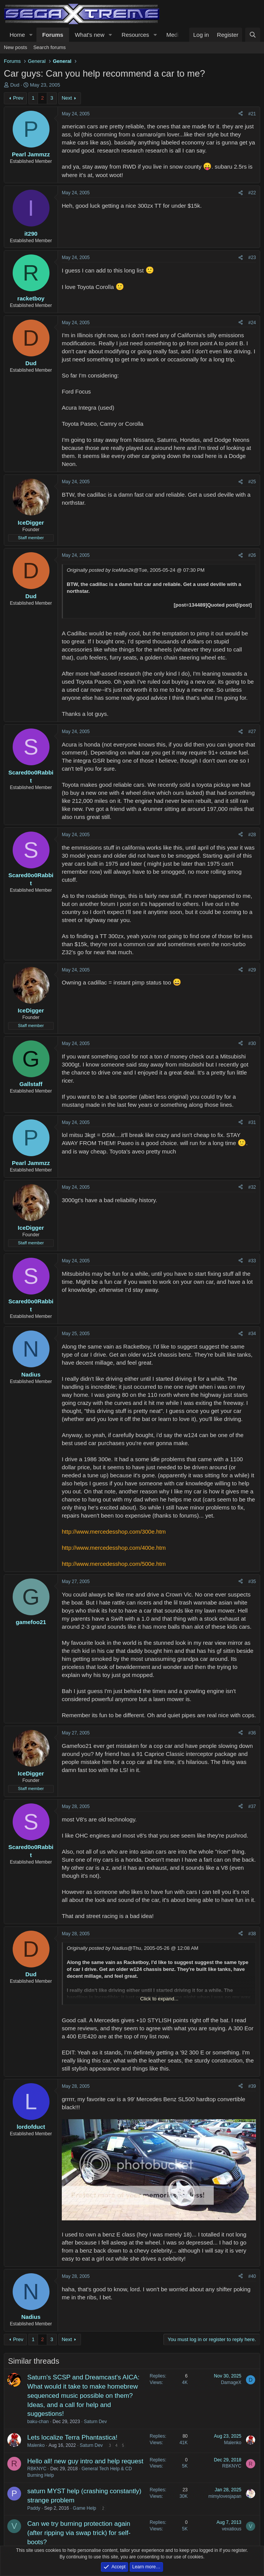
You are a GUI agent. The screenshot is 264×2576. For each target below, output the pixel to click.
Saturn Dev (95, 2421)
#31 (252, 1122)
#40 (252, 2276)
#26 (252, 555)
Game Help (84, 2508)
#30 (252, 1043)
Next (67, 98)
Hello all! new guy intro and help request (85, 2461)
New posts (15, 47)
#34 (252, 1333)
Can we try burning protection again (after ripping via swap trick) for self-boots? (78, 2533)
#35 (252, 1581)
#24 (252, 322)
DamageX (231, 2382)
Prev (18, 98)
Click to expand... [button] (159, 1999)
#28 (252, 834)
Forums (52, 34)
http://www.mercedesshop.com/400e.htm (114, 1547)
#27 (252, 731)
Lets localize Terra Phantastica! (72, 2437)
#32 (252, 1187)
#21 (252, 113)
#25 (252, 481)
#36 (252, 1733)
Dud (15, 85)
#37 (252, 1806)
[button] (31, 35)
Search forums (49, 47)
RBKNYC (36, 2468)
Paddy (33, 2508)
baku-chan (38, 2421)
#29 (252, 970)
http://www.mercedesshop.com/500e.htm (114, 1563)
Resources (135, 34)
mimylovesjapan (224, 2496)
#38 (252, 1933)
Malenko (36, 2445)
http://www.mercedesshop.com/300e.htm (114, 1531)
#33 (252, 1260)
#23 (252, 257)
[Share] (241, 114)
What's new (89, 34)
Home (17, 34)
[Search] (252, 35)
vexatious (231, 2529)
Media (174, 34)
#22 (252, 192)
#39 (252, 2086)
